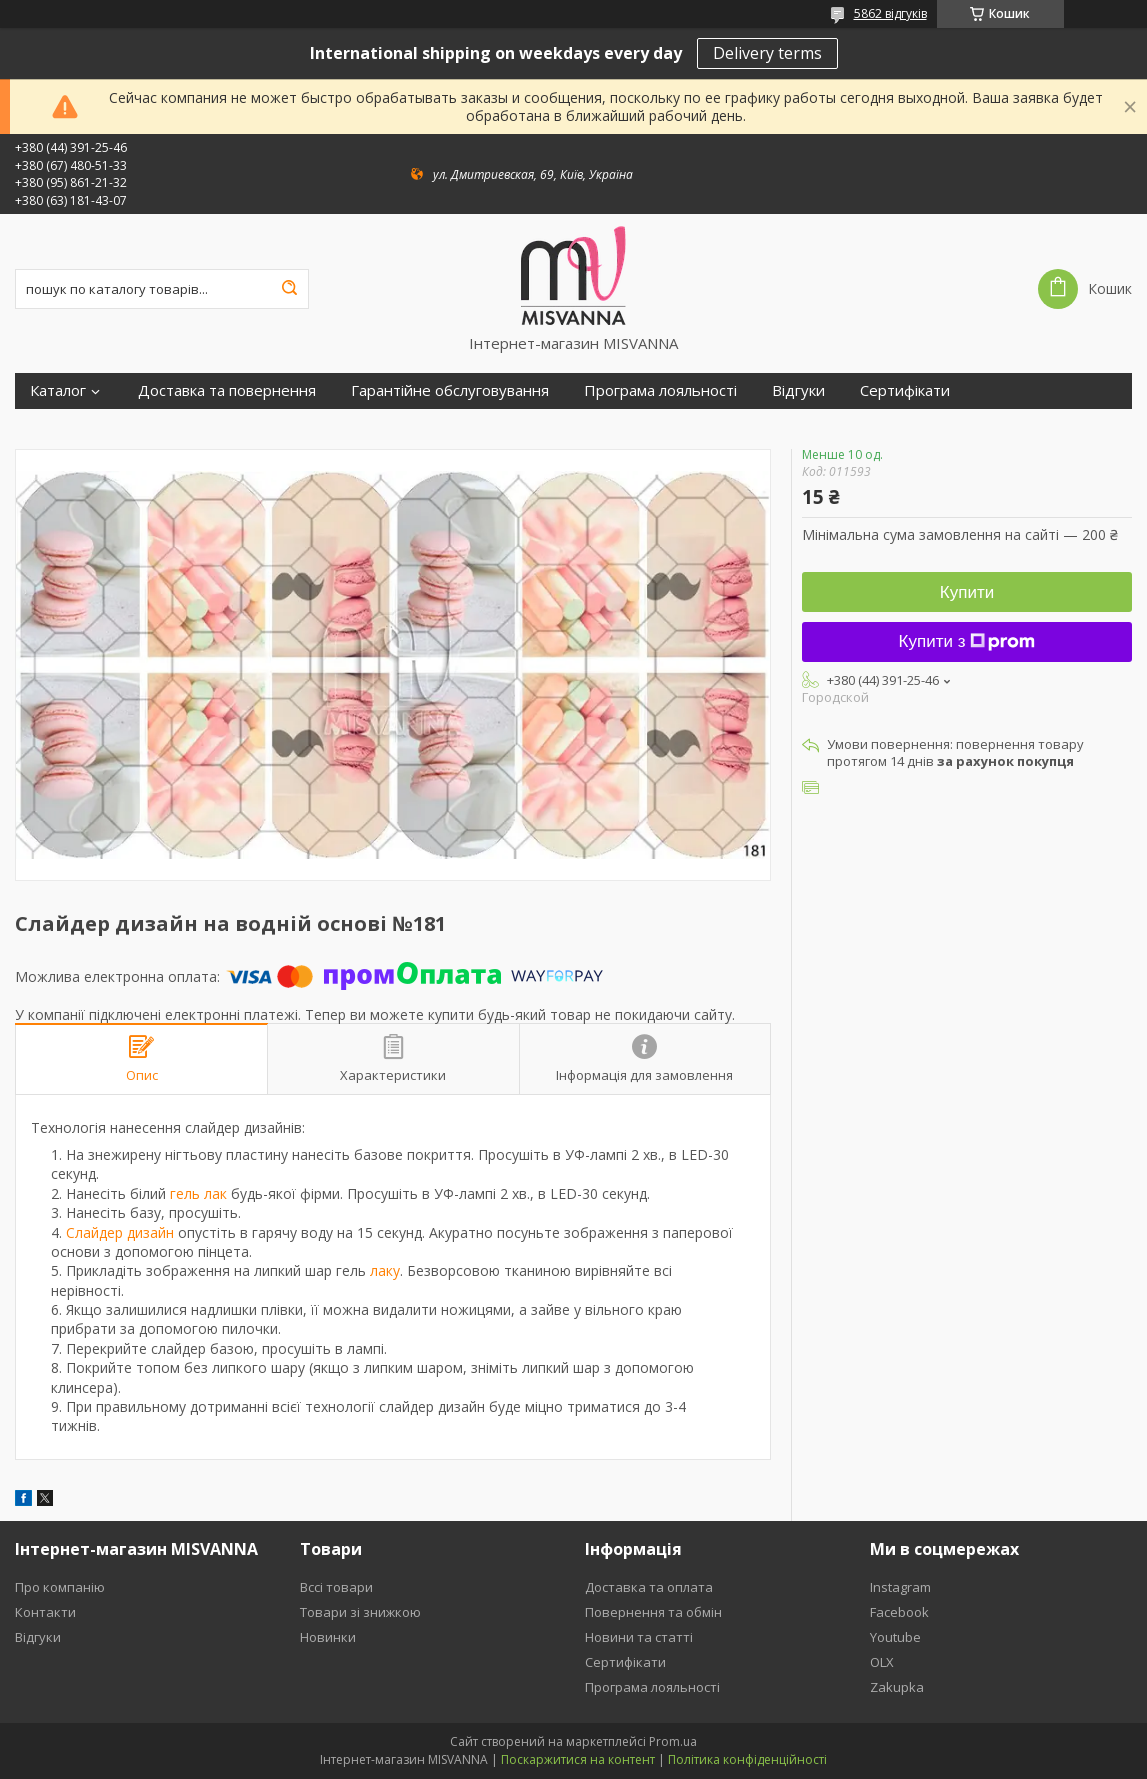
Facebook (899, 1612)
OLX (882, 1662)
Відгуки (798, 390)
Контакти (45, 1612)
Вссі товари (336, 1587)
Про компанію (60, 1587)
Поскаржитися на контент (578, 1759)
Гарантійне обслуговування (450, 390)
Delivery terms (767, 53)
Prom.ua (673, 1741)
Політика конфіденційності (747, 1759)
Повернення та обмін (653, 1612)
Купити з (967, 641)
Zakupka (897, 1687)
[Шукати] (289, 289)
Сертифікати (905, 390)
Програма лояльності (660, 390)
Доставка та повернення (227, 390)
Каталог (58, 390)
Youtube (895, 1637)
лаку (385, 1270)
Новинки (328, 1637)
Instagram (900, 1587)
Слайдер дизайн (120, 1232)
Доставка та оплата (649, 1587)
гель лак (198, 1193)
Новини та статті (639, 1637)
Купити (967, 592)
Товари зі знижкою (360, 1612)
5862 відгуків (890, 13)
